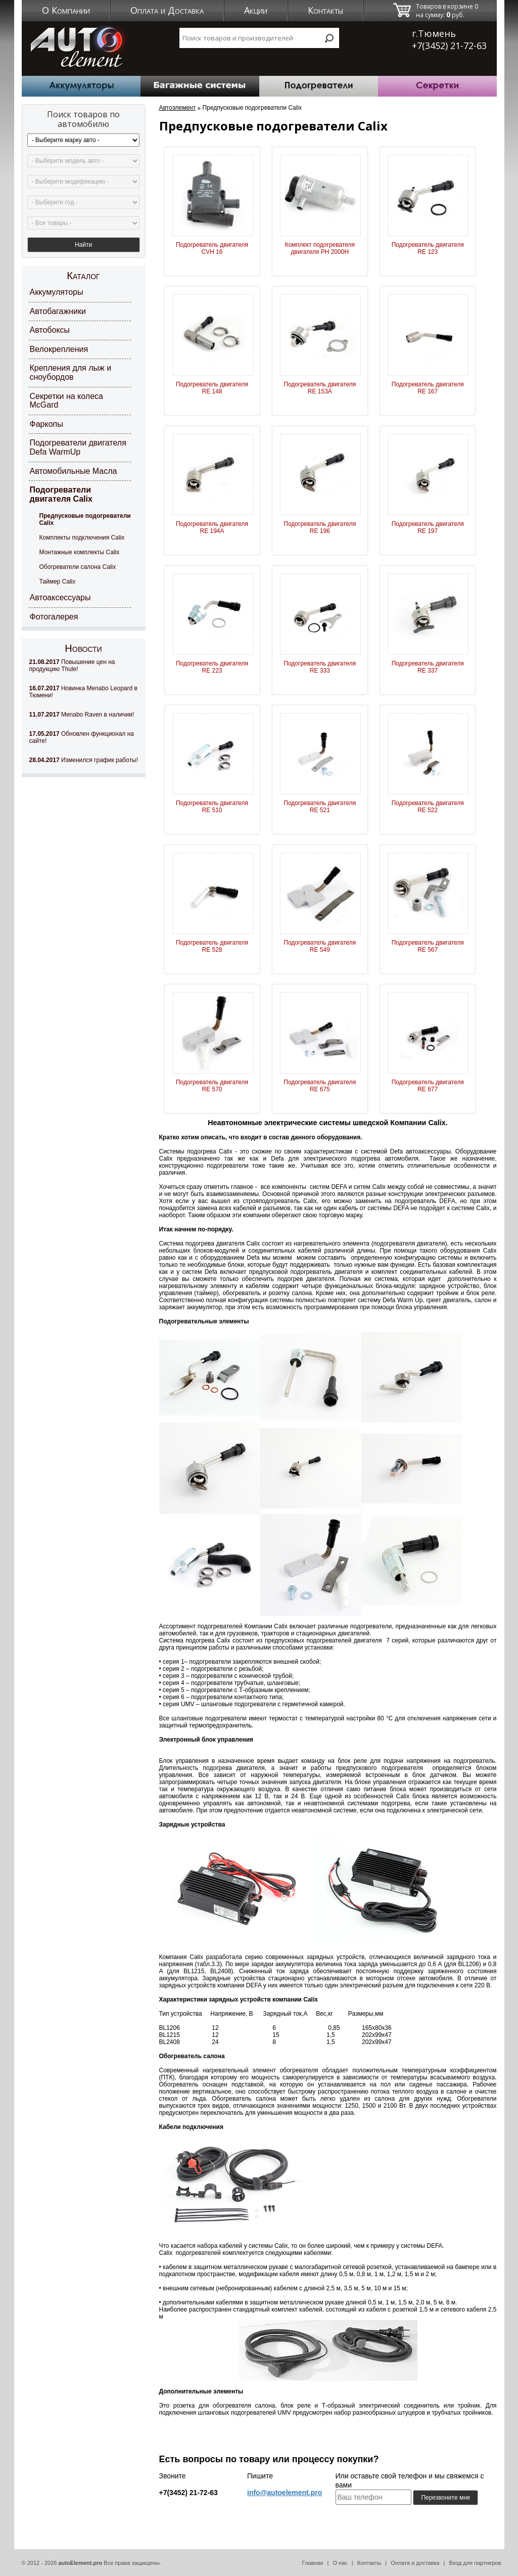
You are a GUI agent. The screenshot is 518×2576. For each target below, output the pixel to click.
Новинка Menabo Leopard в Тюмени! (83, 692)
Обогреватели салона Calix (77, 566)
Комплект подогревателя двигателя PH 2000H (320, 248)
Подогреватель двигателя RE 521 (320, 807)
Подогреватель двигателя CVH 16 (212, 248)
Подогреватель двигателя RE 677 (428, 1086)
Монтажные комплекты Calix (79, 552)
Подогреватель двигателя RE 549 (320, 946)
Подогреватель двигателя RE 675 (320, 1086)
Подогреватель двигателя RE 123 (428, 248)
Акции (255, 10)
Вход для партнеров (475, 2563)
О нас (340, 2563)
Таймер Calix (57, 581)
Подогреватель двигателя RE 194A (212, 527)
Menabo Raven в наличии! (81, 714)
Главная (312, 2563)
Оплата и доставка (415, 2563)
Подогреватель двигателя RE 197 (428, 527)
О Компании (66, 10)
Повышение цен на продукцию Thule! (72, 665)
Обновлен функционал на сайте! (81, 737)
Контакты (325, 10)
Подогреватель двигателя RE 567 (428, 946)
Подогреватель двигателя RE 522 (428, 807)
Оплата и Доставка (167, 10)
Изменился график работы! (83, 760)
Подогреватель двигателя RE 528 (212, 946)
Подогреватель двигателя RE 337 (428, 667)
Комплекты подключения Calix (82, 537)
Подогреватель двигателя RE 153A (320, 388)
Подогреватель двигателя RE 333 (320, 667)
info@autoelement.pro (284, 2493)
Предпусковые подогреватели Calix (85, 519)
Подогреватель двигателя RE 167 (428, 388)
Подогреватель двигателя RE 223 (212, 667)
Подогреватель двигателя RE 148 (212, 388)
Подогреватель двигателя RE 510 (212, 807)
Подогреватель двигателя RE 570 (212, 1086)
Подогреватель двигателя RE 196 (320, 527)
